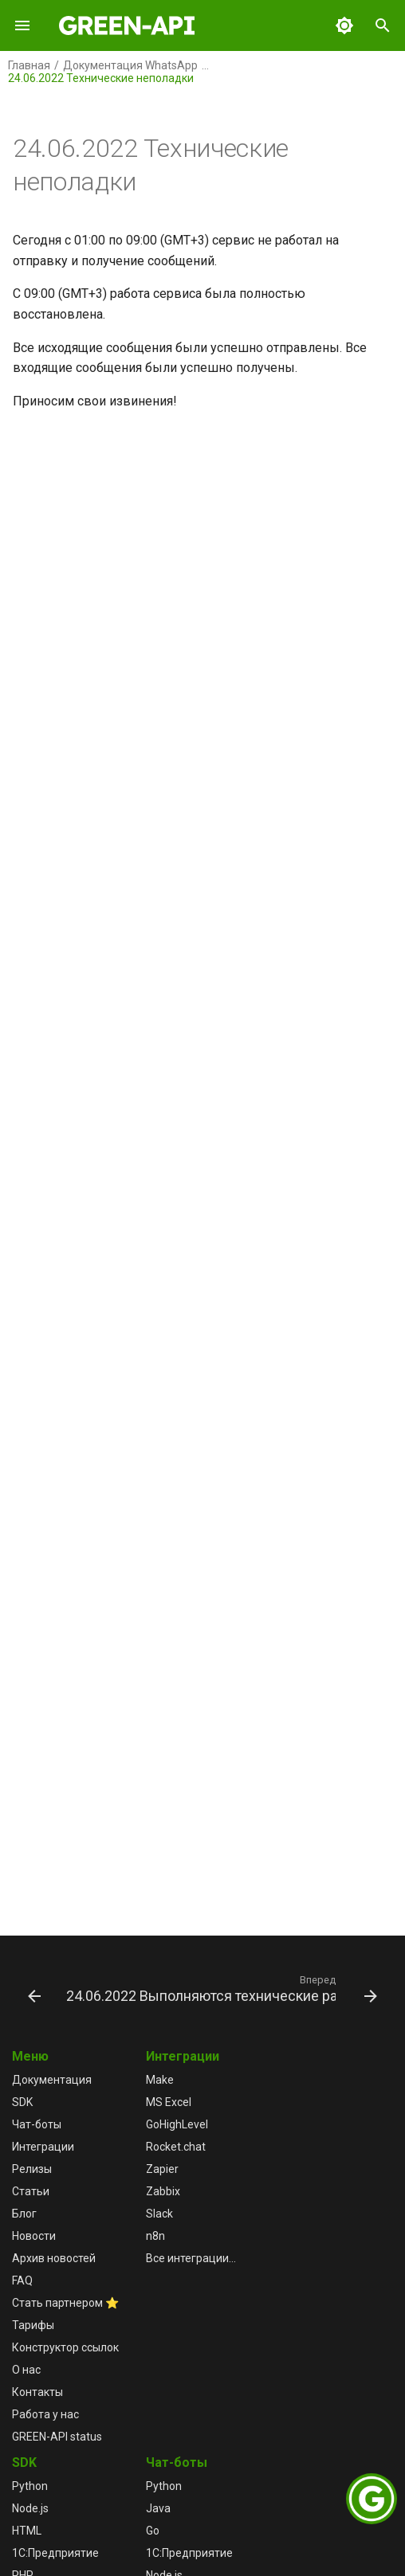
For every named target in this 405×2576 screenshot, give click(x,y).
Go (152, 2530)
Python (30, 2486)
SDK (22, 2102)
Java (158, 2508)
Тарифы (33, 2325)
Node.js (30, 2508)
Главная (29, 65)
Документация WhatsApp (130, 65)
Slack (159, 2213)
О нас (26, 2369)
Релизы (32, 2169)
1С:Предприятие (55, 2553)
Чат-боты (36, 2124)
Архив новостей (54, 2258)
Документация (52, 2079)
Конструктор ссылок (65, 2347)
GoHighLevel (177, 2124)
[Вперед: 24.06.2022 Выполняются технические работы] (220, 1988)
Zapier (162, 2169)
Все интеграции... (191, 2258)
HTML (26, 2530)
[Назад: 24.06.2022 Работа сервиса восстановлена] (32, 1988)
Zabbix (163, 2191)
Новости (34, 2236)
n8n (155, 2236)
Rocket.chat (176, 2146)
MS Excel (168, 2102)
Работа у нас (45, 2414)
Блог (24, 2213)
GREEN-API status (57, 2436)
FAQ (22, 2280)
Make (160, 2079)
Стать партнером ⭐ (65, 2302)
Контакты (37, 2392)
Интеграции (43, 2146)
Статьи (30, 2191)
